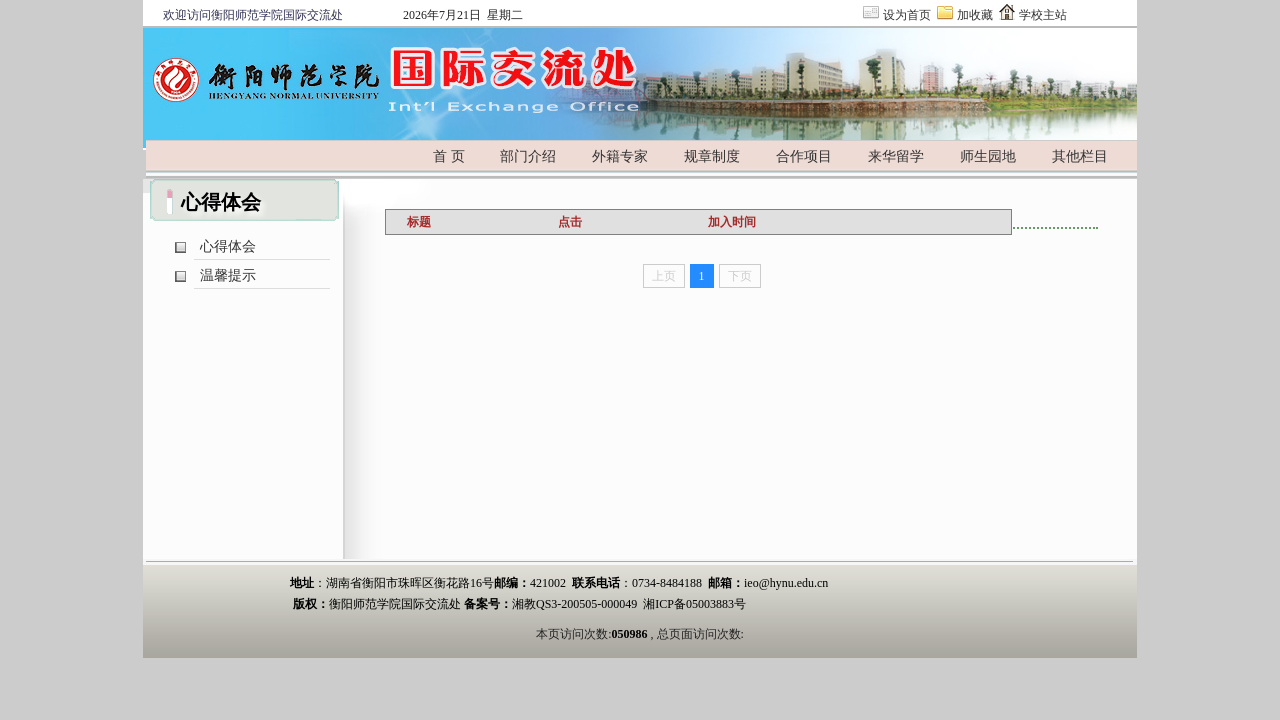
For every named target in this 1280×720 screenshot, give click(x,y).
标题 (419, 222)
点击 (570, 222)
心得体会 (228, 246)
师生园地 (988, 156)
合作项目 (804, 156)
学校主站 (1043, 15)
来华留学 (896, 156)
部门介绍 (528, 156)
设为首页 (907, 15)
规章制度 (712, 156)
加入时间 (732, 222)
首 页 (449, 156)
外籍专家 (620, 156)
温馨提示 (228, 275)
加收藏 (975, 15)
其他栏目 (1080, 156)
